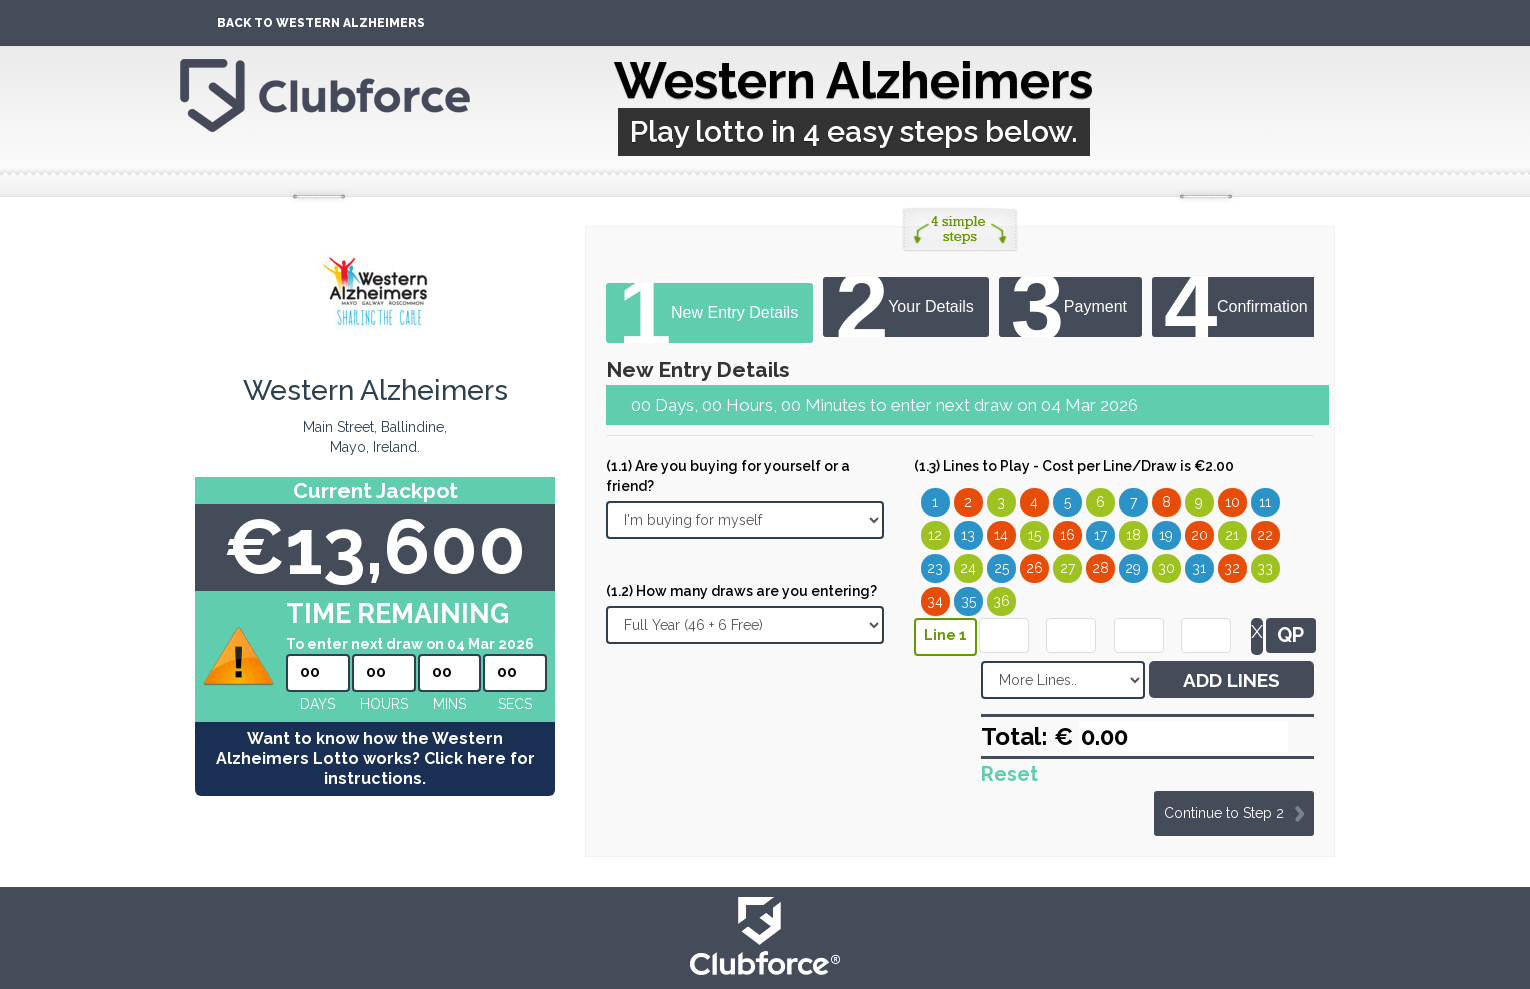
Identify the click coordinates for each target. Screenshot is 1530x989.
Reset (1009, 774)
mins (449, 704)
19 (1166, 535)
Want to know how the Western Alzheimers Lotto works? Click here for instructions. (375, 758)
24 (968, 568)
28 (1100, 568)
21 (1232, 535)
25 (1001, 568)
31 (1199, 568)
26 (1034, 568)
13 (968, 535)
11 (1265, 502)
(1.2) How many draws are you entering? (741, 591)
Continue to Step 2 (1224, 813)
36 (1001, 601)
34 (935, 601)
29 (1133, 568)
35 (968, 601)
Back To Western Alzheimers (321, 23)
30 (1166, 568)
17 (1100, 535)
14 (1001, 535)
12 (935, 535)
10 (1232, 502)
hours (384, 704)
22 (1265, 535)
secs (515, 704)
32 (1232, 568)
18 (1133, 535)
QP (1290, 635)
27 (1067, 568)
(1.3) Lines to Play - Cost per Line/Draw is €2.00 (1074, 466)
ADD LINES (1231, 680)
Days (317, 704)
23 (935, 568)
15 (1034, 535)
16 (1067, 535)
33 (1265, 568)
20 (1199, 535)
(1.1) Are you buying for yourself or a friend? (728, 476)
